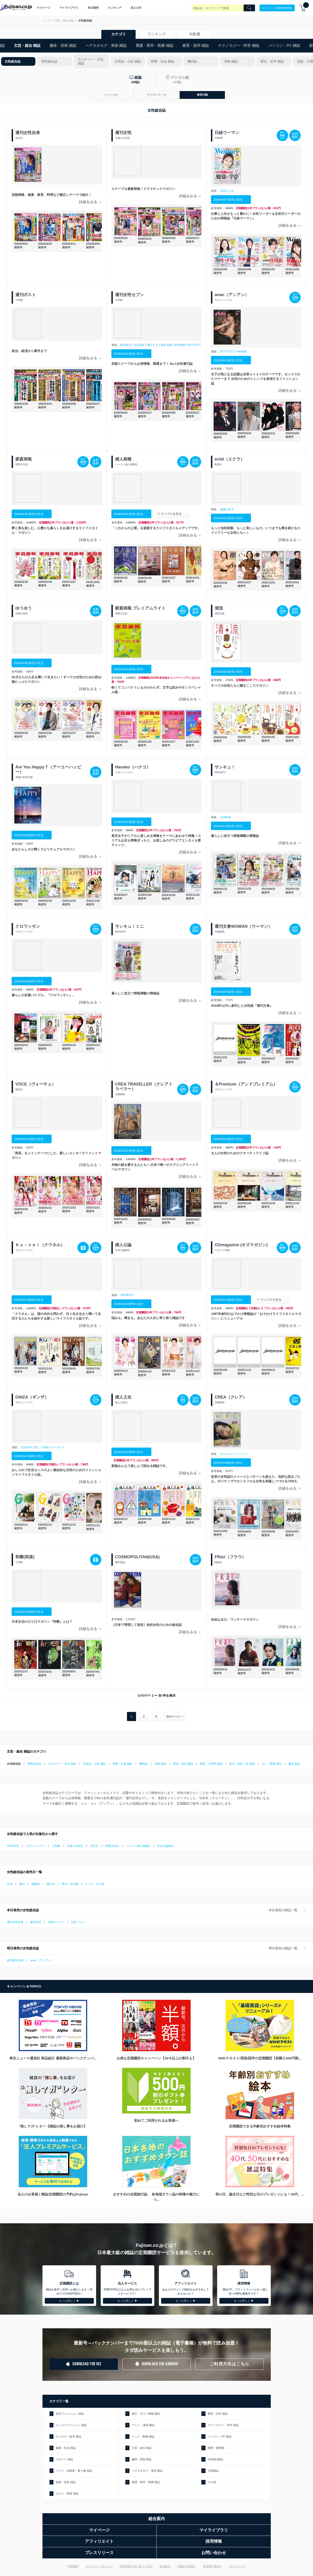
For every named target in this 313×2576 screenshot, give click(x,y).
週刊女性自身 (27, 132)
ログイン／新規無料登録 (277, 7)
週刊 (22, 1884)
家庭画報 (23, 459)
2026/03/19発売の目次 (228, 1139)
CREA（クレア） (231, 1397)
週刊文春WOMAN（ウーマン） (243, 926)
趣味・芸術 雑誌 (63, 45)
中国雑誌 (213, 2470)
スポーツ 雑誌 (64, 2459)
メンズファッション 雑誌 (71, 2425)
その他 (212, 2482)
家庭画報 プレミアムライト (140, 608)
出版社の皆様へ (186, 2566)
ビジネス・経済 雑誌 (68, 2436)
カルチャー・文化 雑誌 (90, 61)
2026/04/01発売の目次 (228, 360)
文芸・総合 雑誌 (64, 20)
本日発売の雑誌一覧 (287, 1910)
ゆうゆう (23, 608)
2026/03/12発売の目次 (228, 1299)
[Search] (249, 8)
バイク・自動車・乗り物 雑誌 (74, 2470)
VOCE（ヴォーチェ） (35, 1084)
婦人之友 (123, 1397)
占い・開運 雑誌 (271, 1763)
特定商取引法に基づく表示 (136, 2566)
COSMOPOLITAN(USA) (137, 1557)
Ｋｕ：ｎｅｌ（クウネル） (40, 1245)
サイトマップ (237, 2566)
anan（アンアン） (232, 294)
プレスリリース (99, 2552)
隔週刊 (36, 1884)
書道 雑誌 (294, 1763)
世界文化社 (112, 1846)
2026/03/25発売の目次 (228, 826)
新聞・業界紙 (216, 2448)
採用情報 (213, 2541)
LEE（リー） (79, 1922)
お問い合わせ (213, 2552)
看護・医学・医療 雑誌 (154, 45)
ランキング (114, 7)
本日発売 (93, 7)
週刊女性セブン (129, 294)
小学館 (56, 1846)
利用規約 (73, 2566)
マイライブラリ (69, 7)
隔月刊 (51, 1884)
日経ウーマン (227, 132)
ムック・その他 (94, 1884)
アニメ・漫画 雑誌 (143, 2425)
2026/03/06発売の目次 (228, 1462)
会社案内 (164, 2566)
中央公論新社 (165, 1846)
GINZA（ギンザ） (32, 1397)
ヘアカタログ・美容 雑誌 (105, 45)
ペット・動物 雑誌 (143, 2436)
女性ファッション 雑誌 (70, 2413)
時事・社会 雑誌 (162, 61)
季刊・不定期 (70, 1884)
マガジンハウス (35, 1846)
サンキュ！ (225, 767)
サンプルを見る (169, 513)
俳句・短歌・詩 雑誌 (242, 1763)
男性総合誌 (49, 61)
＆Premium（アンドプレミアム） (246, 1084)
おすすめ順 (111, 94)
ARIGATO (13, 1846)
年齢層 (194, 34)
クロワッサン (27, 926)
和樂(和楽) (24, 1557)
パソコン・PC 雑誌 (284, 45)
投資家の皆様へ (212, 2566)
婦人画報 (123, 459)
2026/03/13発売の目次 (128, 1304)
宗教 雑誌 (231, 61)
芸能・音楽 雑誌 (66, 2482)
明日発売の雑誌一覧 (287, 1948)
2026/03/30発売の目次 (29, 835)
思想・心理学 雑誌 (211, 1763)
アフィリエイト (99, 2541)
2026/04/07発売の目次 (228, 199)
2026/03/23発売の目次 (228, 992)
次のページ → (175, 1716)
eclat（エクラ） (230, 459)
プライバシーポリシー (99, 2566)
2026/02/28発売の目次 (29, 1612)
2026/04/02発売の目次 (128, 353)
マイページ (43, 7)
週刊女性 (123, 132)
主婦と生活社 (75, 1846)
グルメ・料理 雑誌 (67, 2493)
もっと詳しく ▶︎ (69, 2300)
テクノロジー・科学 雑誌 (238, 45)
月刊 (9, 1884)
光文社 (94, 1846)
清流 (219, 608)
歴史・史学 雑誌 (272, 61)
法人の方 (136, 7)
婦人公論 (123, 1245)
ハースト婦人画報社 (138, 1846)
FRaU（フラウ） (230, 1557)
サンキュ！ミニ (129, 926)
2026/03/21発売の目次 (29, 1139)
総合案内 (156, 2518)
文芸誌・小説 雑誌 (127, 61)
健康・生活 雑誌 (66, 2448)
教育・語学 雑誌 (195, 45)
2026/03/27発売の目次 (128, 822)
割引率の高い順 (156, 94)
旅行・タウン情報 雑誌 (146, 2413)
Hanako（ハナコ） (132, 767)
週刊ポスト (25, 294)
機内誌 (192, 61)
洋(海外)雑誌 (215, 2459)
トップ (46, 20)
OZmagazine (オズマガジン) (241, 1245)
